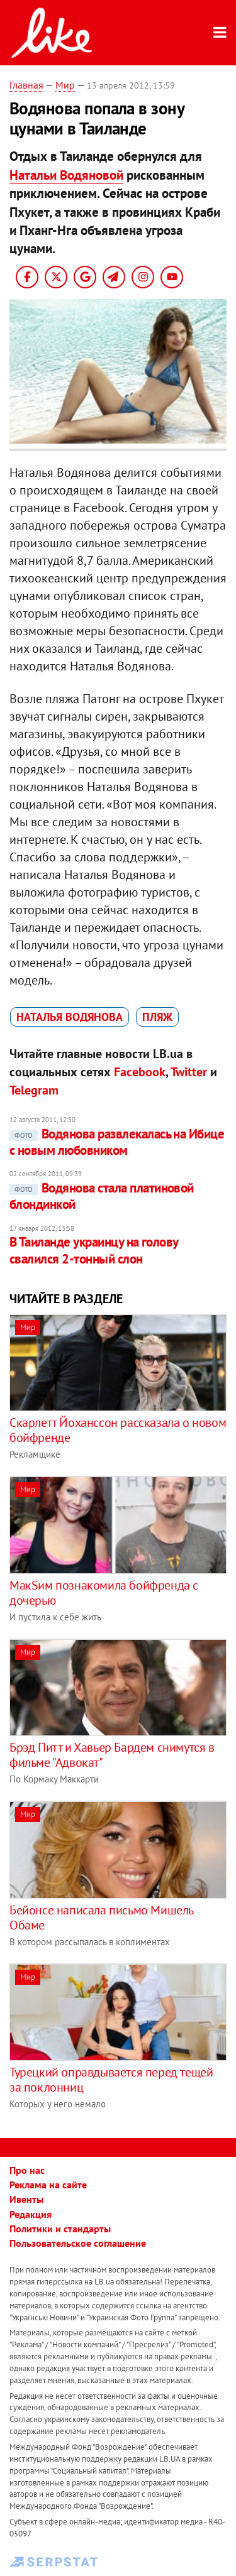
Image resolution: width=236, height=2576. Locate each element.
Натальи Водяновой (66, 174)
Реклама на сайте (48, 2184)
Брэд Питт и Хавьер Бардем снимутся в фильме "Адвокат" (112, 1755)
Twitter (189, 1072)
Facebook (140, 1072)
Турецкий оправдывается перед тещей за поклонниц (111, 2079)
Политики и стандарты (60, 2228)
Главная (26, 85)
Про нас (27, 2170)
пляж (157, 1017)
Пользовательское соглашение (77, 2243)
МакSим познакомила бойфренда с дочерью (103, 1592)
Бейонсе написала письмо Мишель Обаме (101, 1917)
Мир (65, 85)
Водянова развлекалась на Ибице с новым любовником (116, 1142)
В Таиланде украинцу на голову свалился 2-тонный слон (93, 1250)
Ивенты (26, 2199)
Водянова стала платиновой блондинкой (101, 1196)
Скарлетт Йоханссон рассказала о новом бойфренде (117, 1430)
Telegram (34, 1090)
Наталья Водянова (69, 1017)
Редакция (30, 2214)
